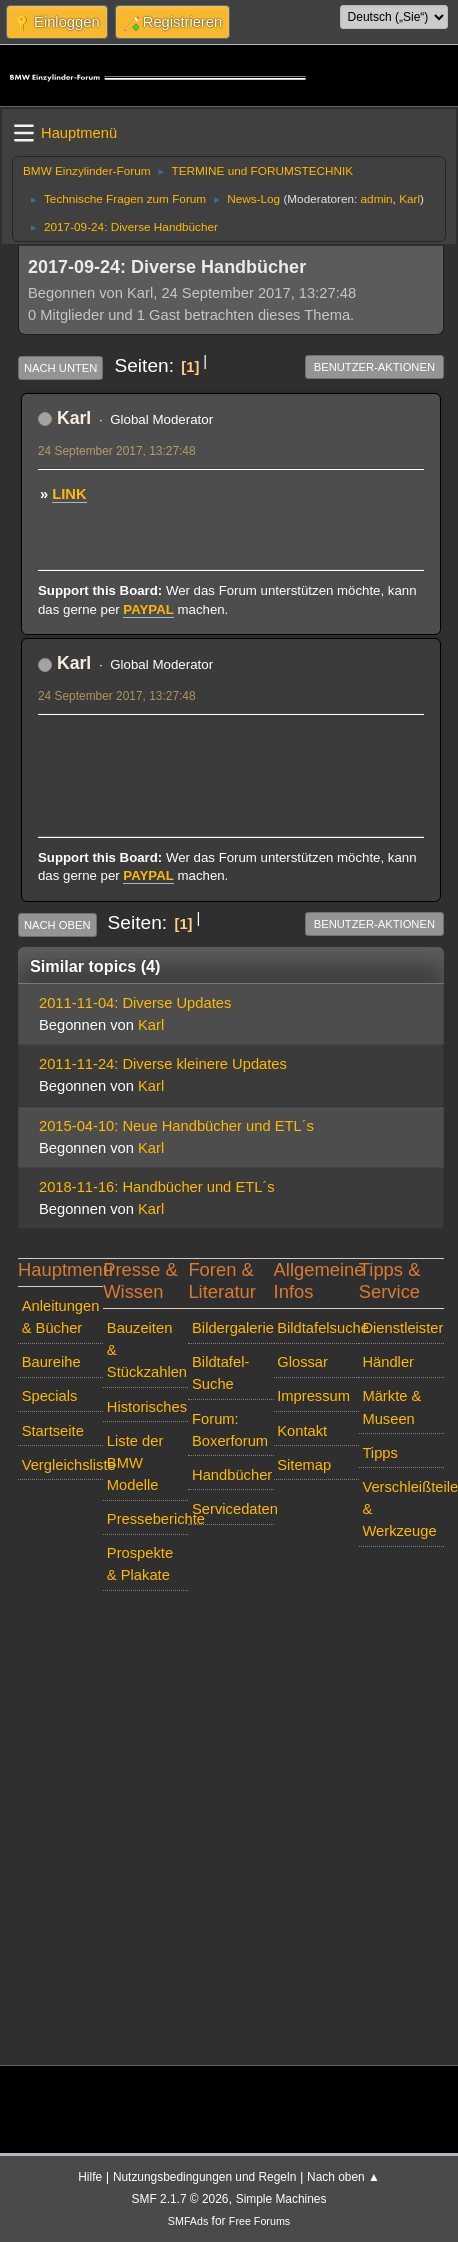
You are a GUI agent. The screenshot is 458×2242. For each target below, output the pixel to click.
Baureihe (51, 1362)
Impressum (313, 1396)
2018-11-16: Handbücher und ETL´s (157, 1187)
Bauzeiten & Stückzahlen (147, 1350)
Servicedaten (233, 1509)
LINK (69, 494)
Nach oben (57, 925)
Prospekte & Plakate (140, 1564)
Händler (388, 1362)
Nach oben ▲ (343, 2177)
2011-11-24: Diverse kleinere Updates (163, 1064)
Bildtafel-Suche (220, 1373)
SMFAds (188, 2221)
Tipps (379, 1453)
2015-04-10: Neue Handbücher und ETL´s (176, 1126)
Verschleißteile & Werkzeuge (403, 1509)
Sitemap (304, 1465)
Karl (409, 198)
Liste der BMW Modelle (135, 1463)
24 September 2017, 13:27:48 (117, 451)
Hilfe (90, 2177)
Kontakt (302, 1431)
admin (377, 198)
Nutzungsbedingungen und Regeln (204, 2177)
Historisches (147, 1407)
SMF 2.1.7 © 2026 (180, 2199)
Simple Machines (281, 2199)
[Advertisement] (231, 754)
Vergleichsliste (63, 1465)
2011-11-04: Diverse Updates (135, 1003)
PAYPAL (148, 609)
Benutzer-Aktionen (374, 367)
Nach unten (60, 368)
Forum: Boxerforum (230, 1430)
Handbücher (232, 1475)
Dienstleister (402, 1328)
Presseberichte (148, 1519)
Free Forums (259, 2221)
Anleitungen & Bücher (61, 1317)
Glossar (302, 1362)
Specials (50, 1396)
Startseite (53, 1431)
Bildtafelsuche (318, 1328)
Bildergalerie (233, 1328)
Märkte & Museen (391, 1407)
